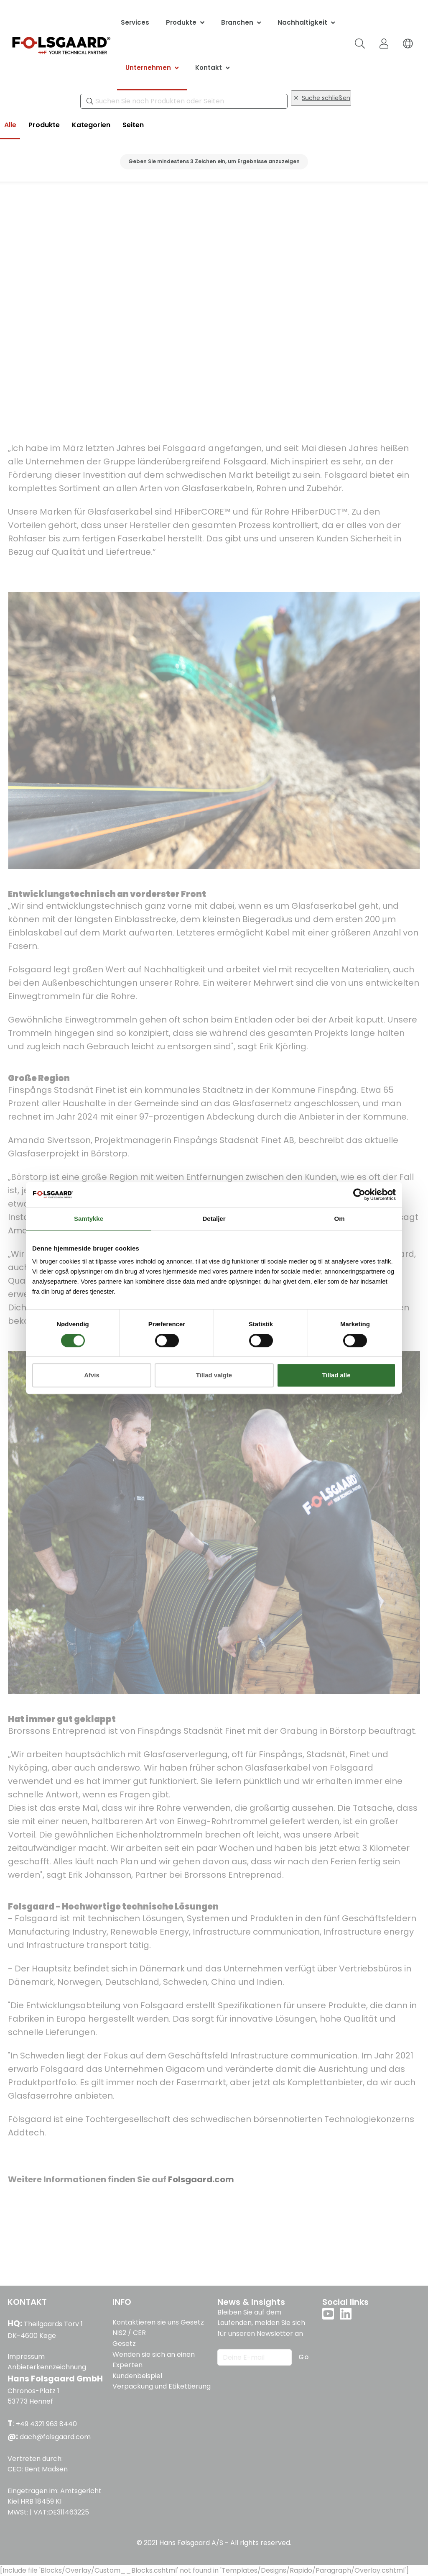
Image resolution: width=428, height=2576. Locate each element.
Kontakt (208, 67)
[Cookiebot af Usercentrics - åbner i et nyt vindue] (359, 1194)
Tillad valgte (214, 1375)
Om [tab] (339, 1218)
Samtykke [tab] (88, 1218)
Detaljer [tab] (213, 1218)
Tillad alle (336, 1375)
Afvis (91, 1375)
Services (135, 22)
